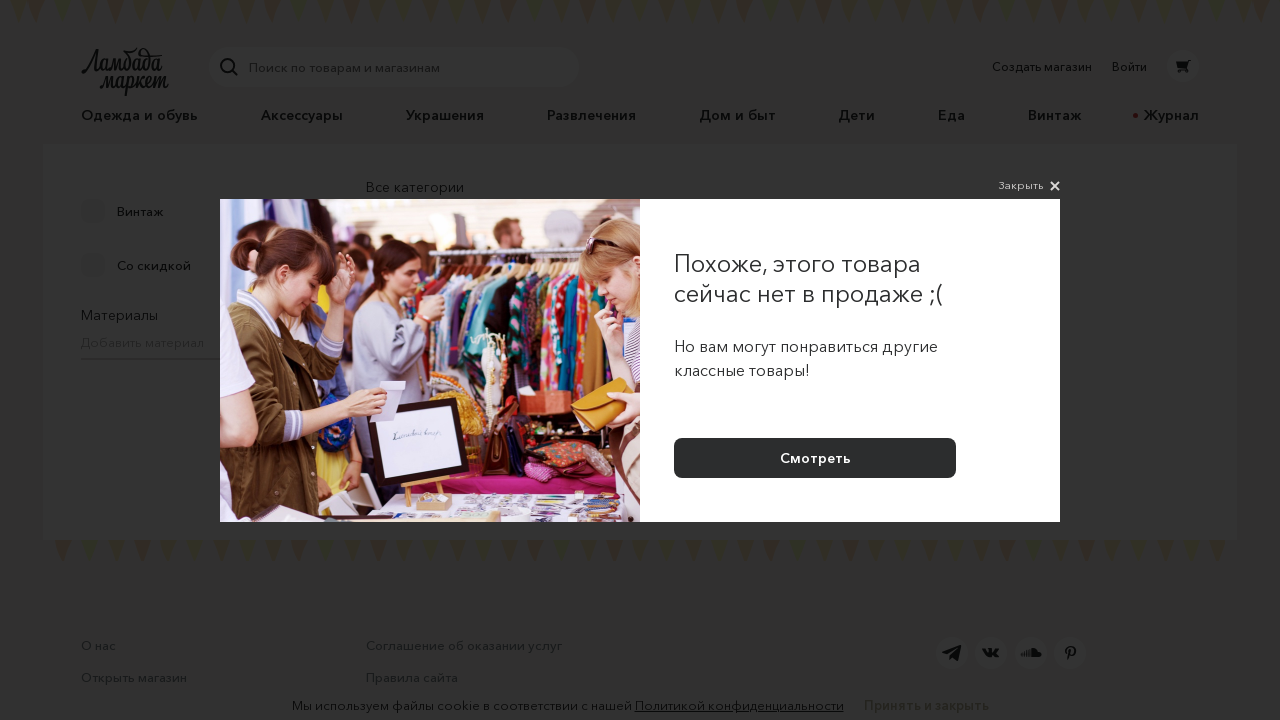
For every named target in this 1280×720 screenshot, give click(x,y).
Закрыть (1029, 186)
